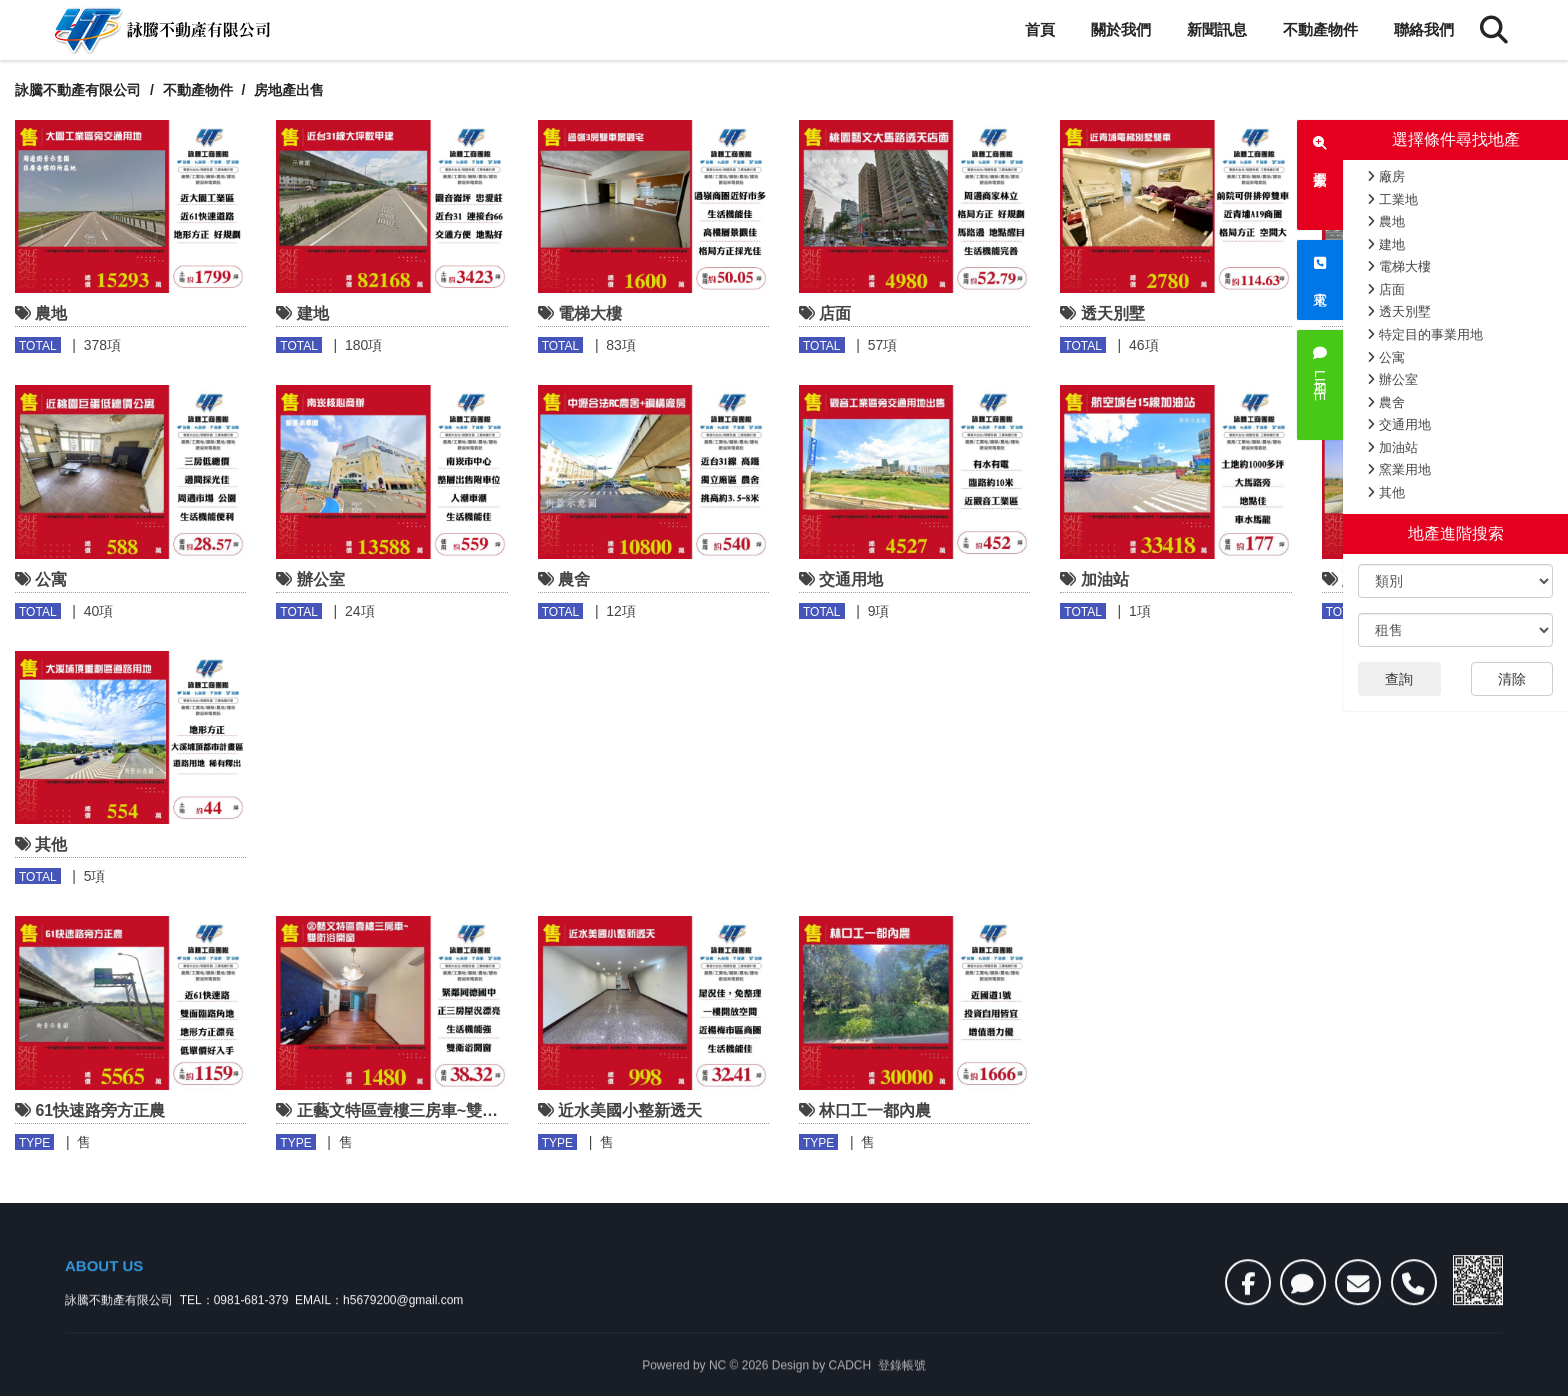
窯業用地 (1399, 469)
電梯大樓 (1399, 266)
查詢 (1399, 679)
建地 (1386, 244)
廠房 (1386, 176)
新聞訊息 (1217, 29)
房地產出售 (289, 90)
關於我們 (1121, 29)
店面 (1386, 289)
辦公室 (1392, 379)
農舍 (1386, 402)
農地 (1386, 221)
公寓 (1386, 357)
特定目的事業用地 (1425, 334)
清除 (1512, 679)
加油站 (1392, 447)
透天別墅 (1399, 311)
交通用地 (1399, 424)
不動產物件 (1320, 29)
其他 (1386, 492)
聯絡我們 (1424, 29)
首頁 (1040, 29)
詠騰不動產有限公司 (78, 90)
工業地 (1392, 199)
